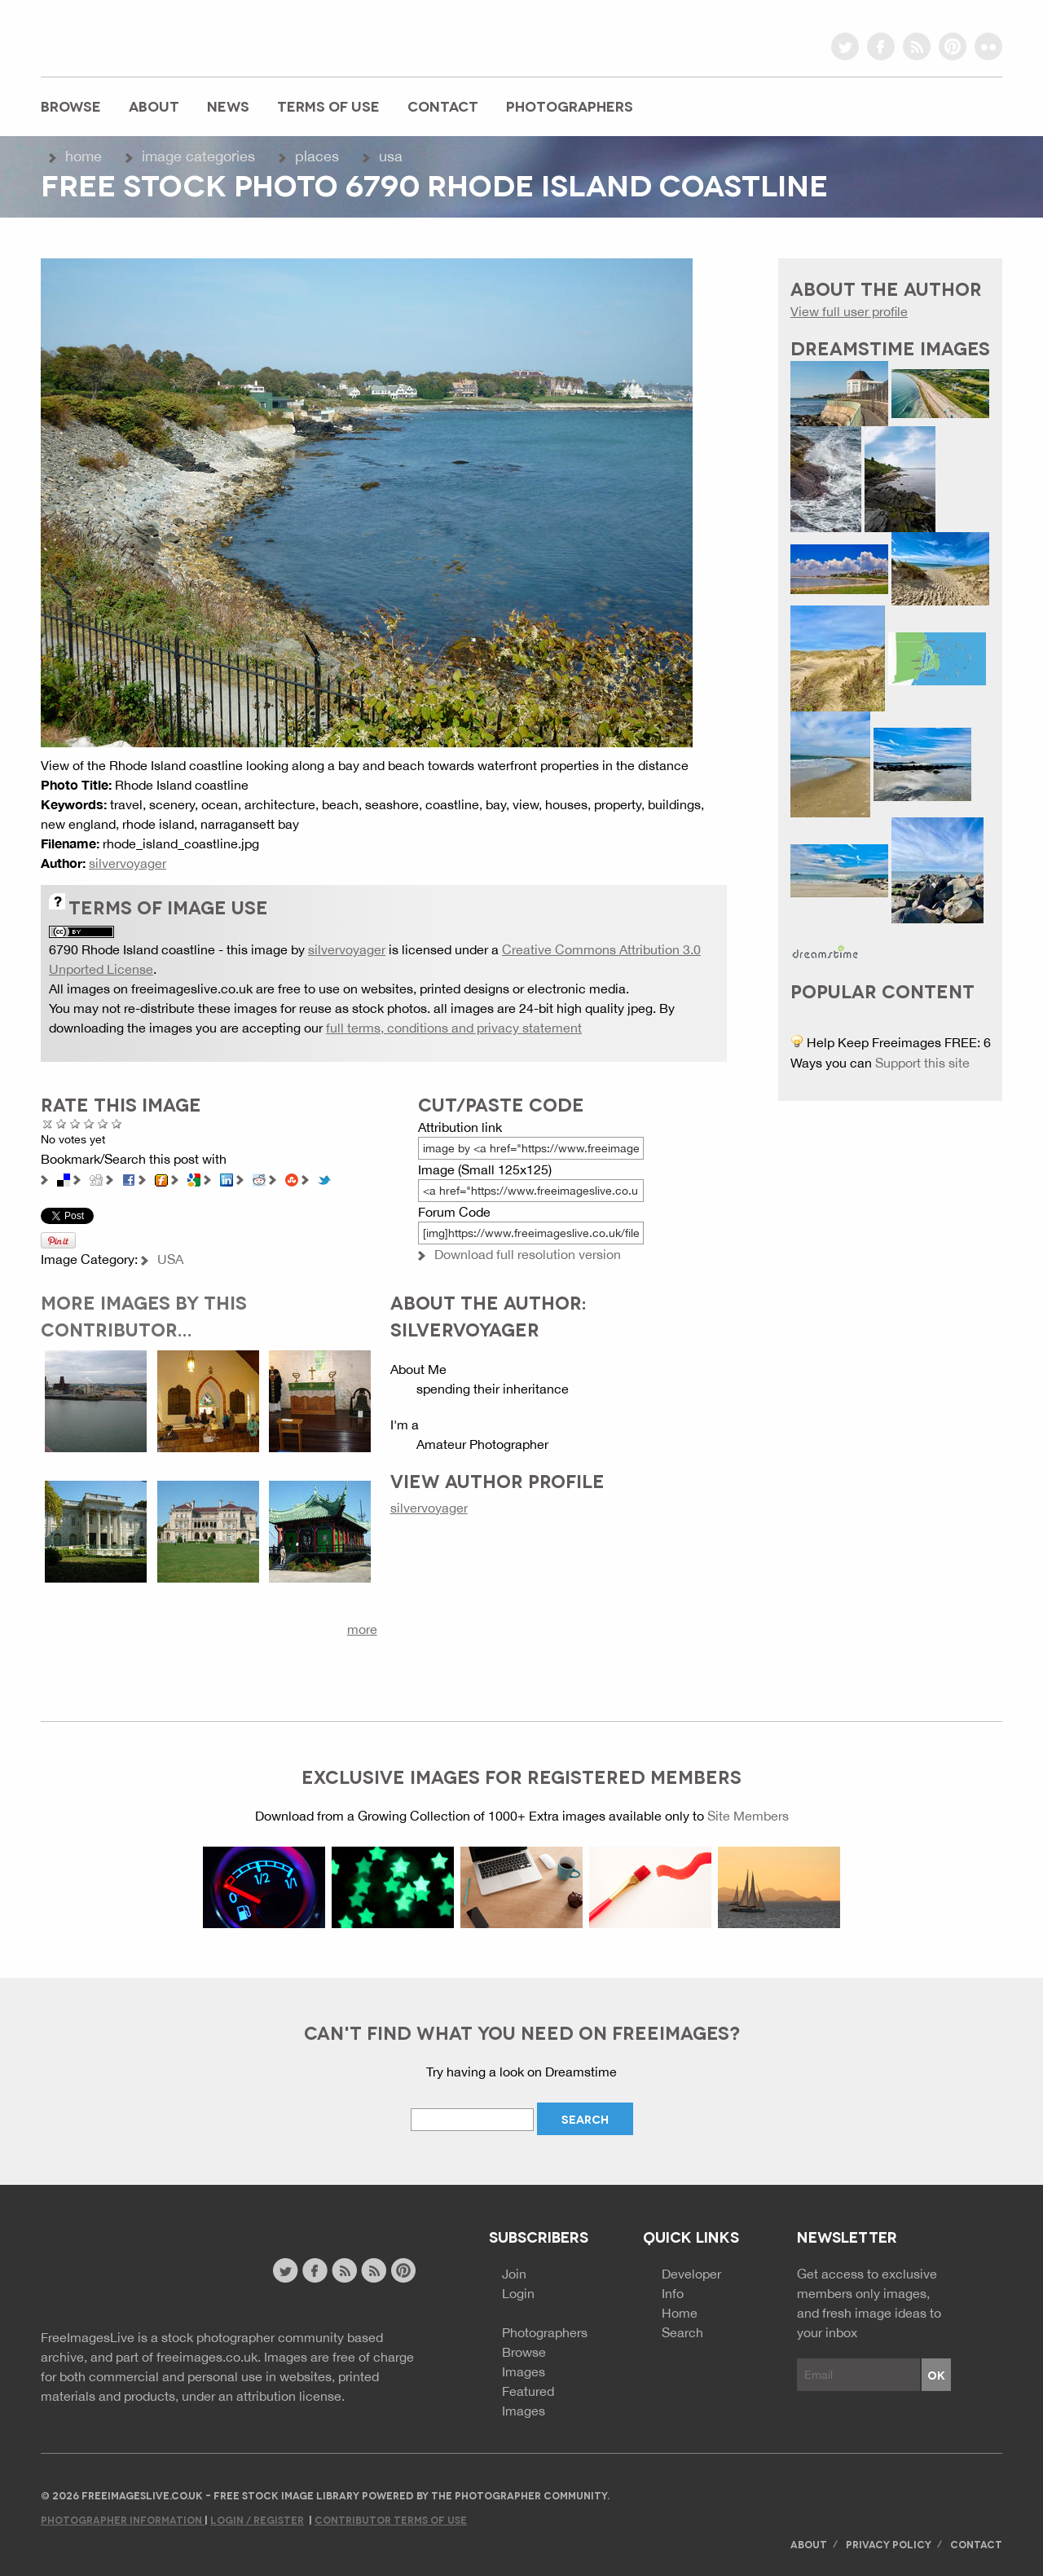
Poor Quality (61, 1123)
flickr (988, 46)
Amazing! (117, 1123)
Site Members (748, 1815)
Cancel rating (48, 1123)
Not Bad (75, 1123)
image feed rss (373, 2270)
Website (130, 2272)
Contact (442, 105)
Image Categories (198, 156)
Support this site (922, 1062)
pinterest (952, 46)
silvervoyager (127, 863)
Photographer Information (123, 2519)
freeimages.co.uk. (208, 2356)
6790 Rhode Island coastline (132, 949)
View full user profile (849, 311)
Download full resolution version (527, 1254)
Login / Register (257, 2519)
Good (89, 1123)
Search (682, 2332)
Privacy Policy (888, 2544)
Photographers (569, 105)
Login (518, 2293)
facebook (881, 46)
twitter (845, 46)
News (228, 105)
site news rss (344, 2270)
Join (514, 2273)
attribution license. (290, 2396)
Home (83, 156)
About (154, 105)
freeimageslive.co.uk (131, 36)
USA (391, 156)
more (362, 1629)
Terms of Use (328, 105)
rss (917, 46)
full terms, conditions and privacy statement (454, 1027)
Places (317, 156)
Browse (71, 105)
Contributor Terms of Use (391, 2519)
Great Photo (103, 1123)
